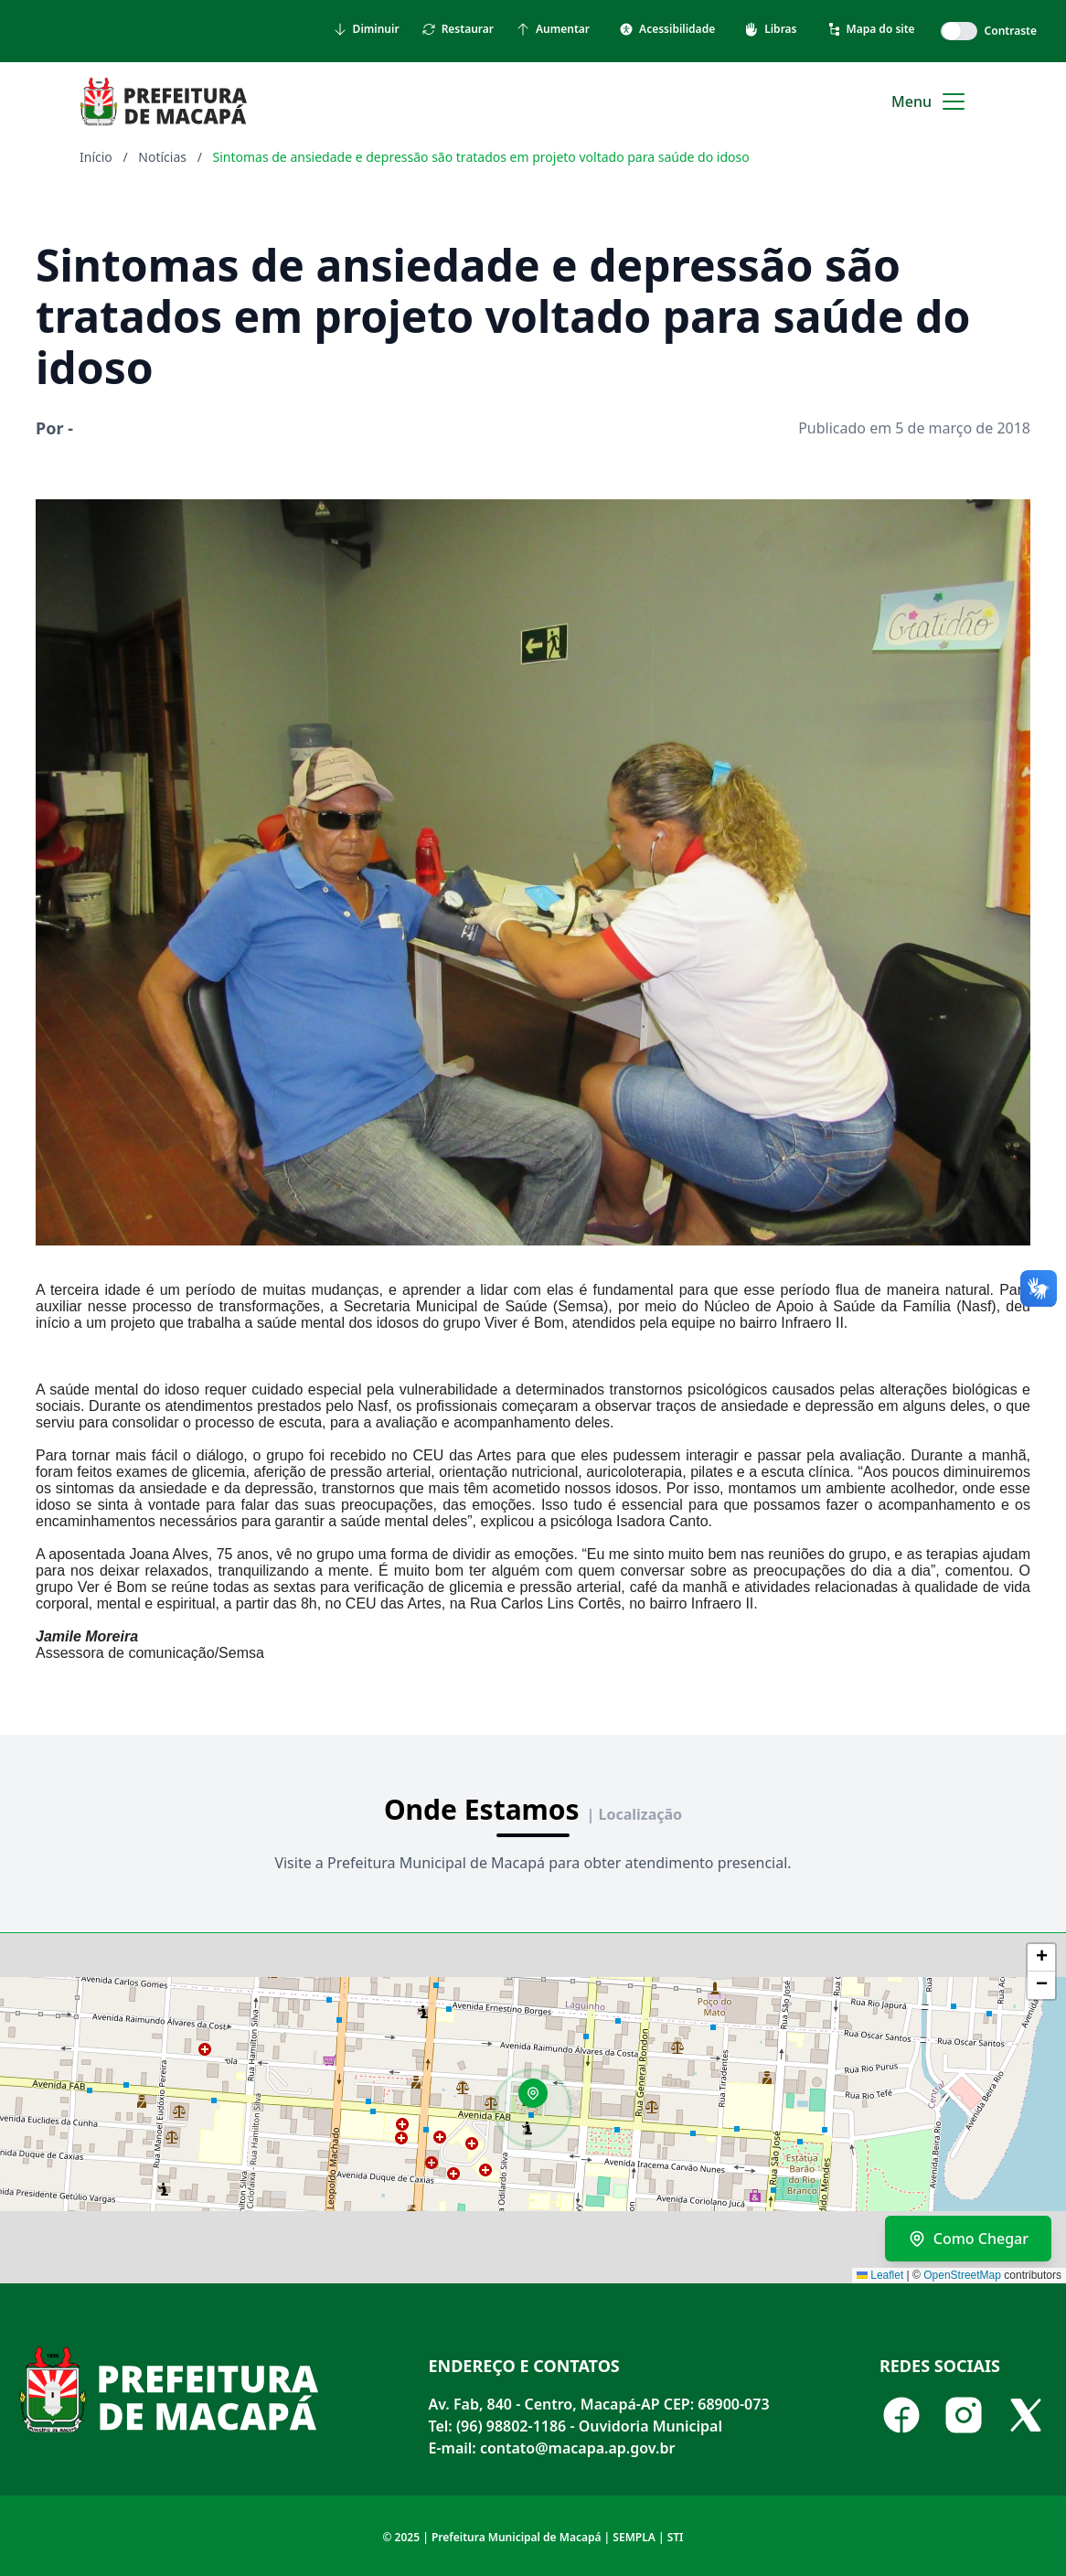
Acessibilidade (667, 29)
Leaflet (880, 2275)
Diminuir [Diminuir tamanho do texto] (366, 29)
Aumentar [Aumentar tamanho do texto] (553, 29)
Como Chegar (968, 2239)
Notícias (162, 157)
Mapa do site (870, 29)
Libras (770, 29)
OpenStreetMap (962, 2275)
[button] (539, 2100)
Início (96, 157)
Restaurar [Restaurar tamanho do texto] (457, 29)
